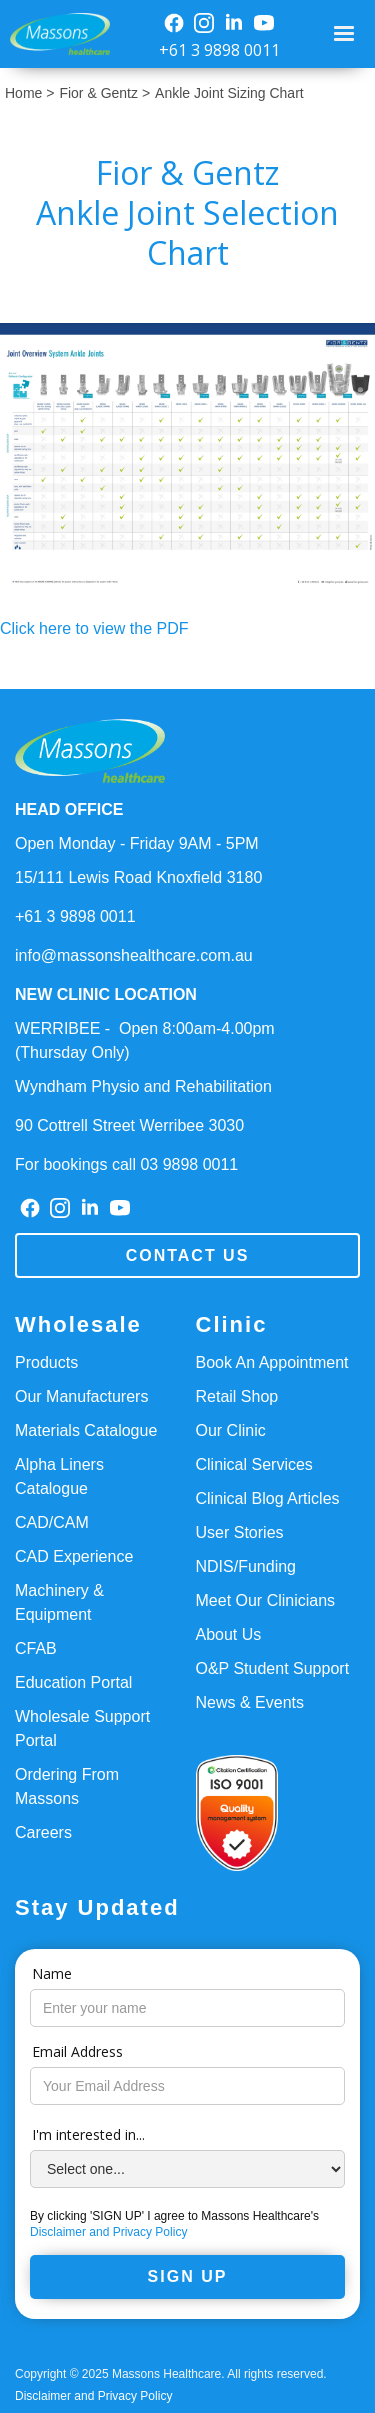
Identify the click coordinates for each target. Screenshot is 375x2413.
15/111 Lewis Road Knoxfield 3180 (138, 877)
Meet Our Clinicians (266, 1600)
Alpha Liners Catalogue (59, 1476)
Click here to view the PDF (94, 628)
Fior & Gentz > (104, 93)
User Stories (240, 1532)
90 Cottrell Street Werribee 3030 (129, 1125)
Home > (29, 93)
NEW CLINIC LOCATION (106, 994)
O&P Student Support (273, 1668)
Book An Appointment (272, 1362)
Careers (43, 1832)
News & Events (250, 1702)
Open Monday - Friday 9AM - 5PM (137, 843)
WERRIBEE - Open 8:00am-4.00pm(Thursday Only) (145, 1040)
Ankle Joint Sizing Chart (229, 93)
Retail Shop (237, 1396)
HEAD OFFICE (69, 809)
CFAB (36, 1648)
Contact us (188, 1255)
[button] (346, 34)
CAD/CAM (52, 1522)
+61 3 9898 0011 (219, 50)
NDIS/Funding (246, 1566)
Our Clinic (231, 1430)
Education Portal (73, 1682)
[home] (55, 34)
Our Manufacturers (81, 1396)
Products (46, 1362)
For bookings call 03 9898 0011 (126, 1164)
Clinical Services (254, 1464)
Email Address (77, 2051)
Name (52, 1973)
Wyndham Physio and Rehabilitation (143, 1086)
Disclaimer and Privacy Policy (108, 2232)
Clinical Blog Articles (268, 1498)
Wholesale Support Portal (82, 1728)
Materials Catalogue (86, 1430)
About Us (229, 1634)
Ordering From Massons (67, 1786)
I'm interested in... (88, 2134)
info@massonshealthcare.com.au (134, 955)
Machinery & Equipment (59, 1602)
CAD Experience (74, 1556)
